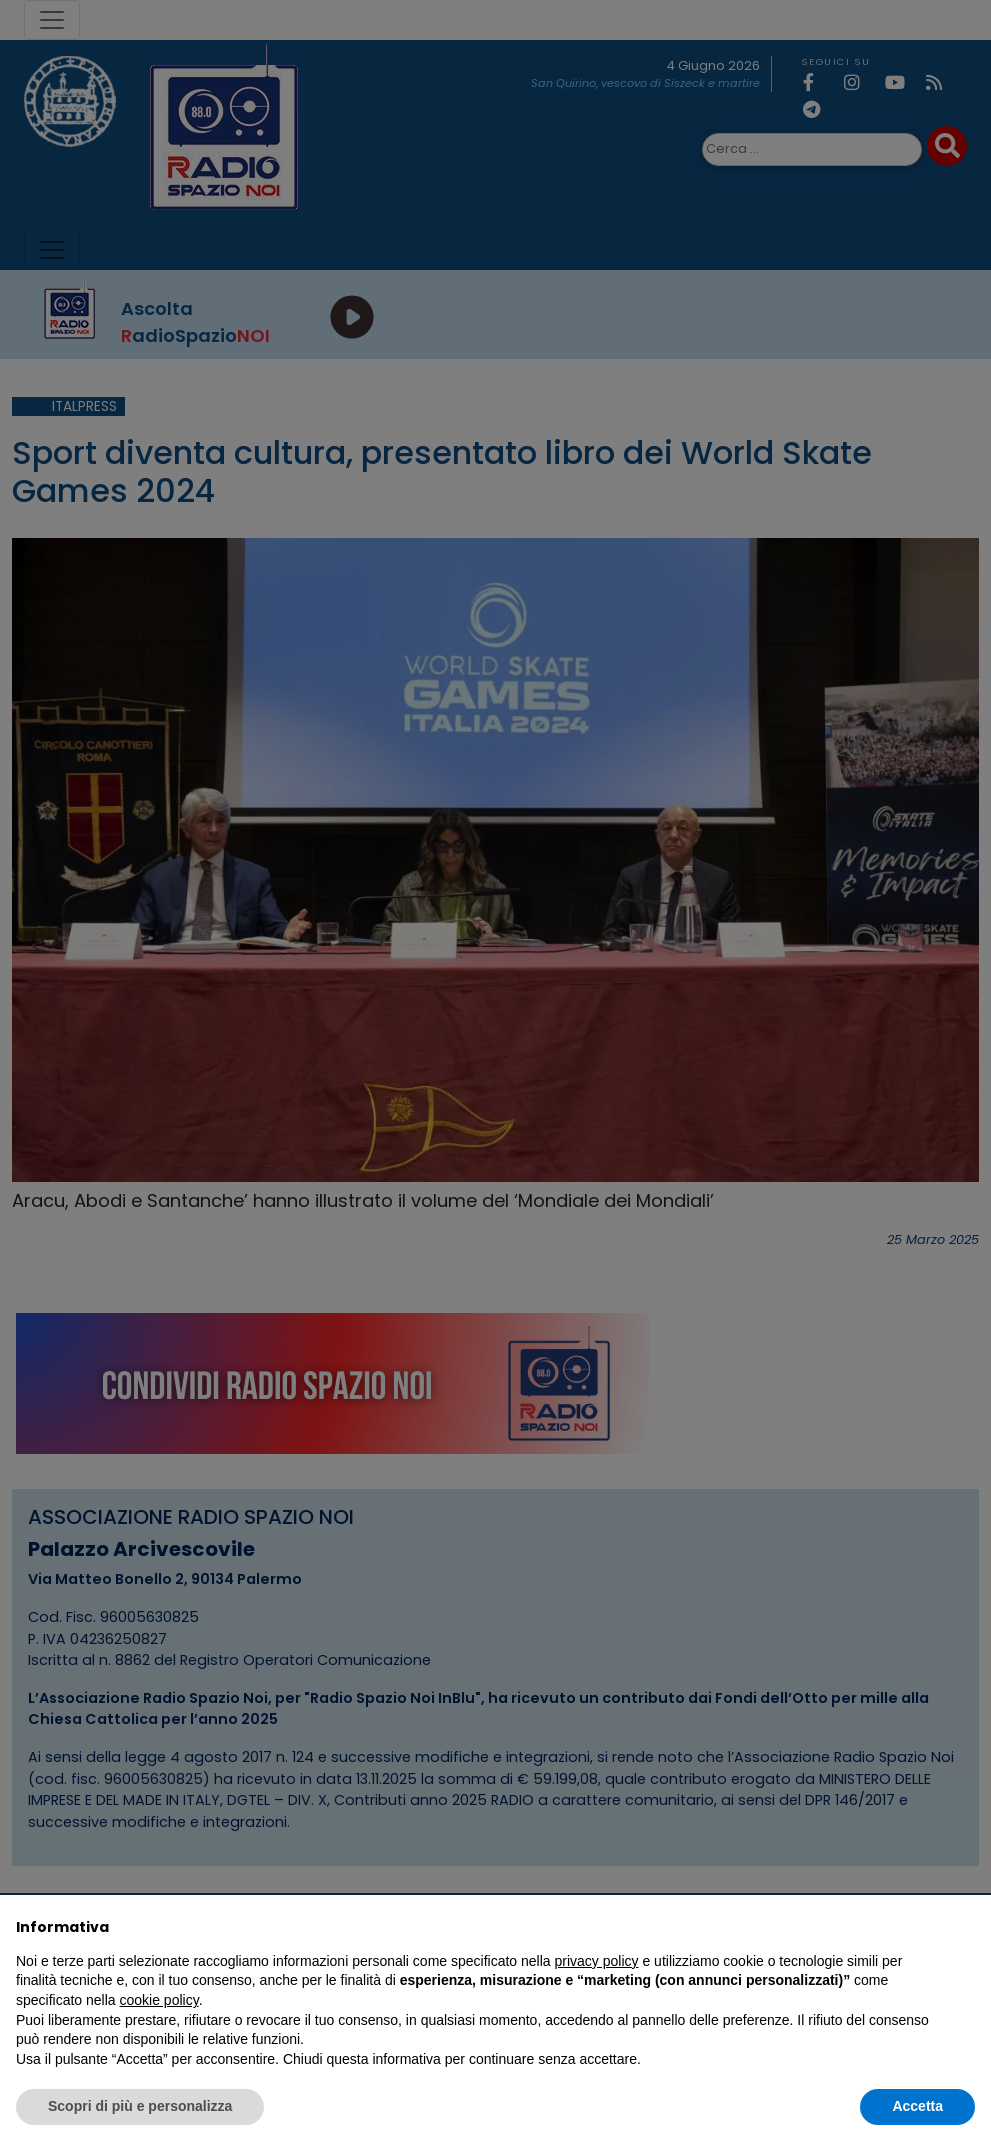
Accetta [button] (917, 2106)
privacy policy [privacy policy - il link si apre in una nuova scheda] (597, 1961)
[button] (965, 1927)
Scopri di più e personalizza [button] (140, 2106)
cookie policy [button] (159, 2000)
